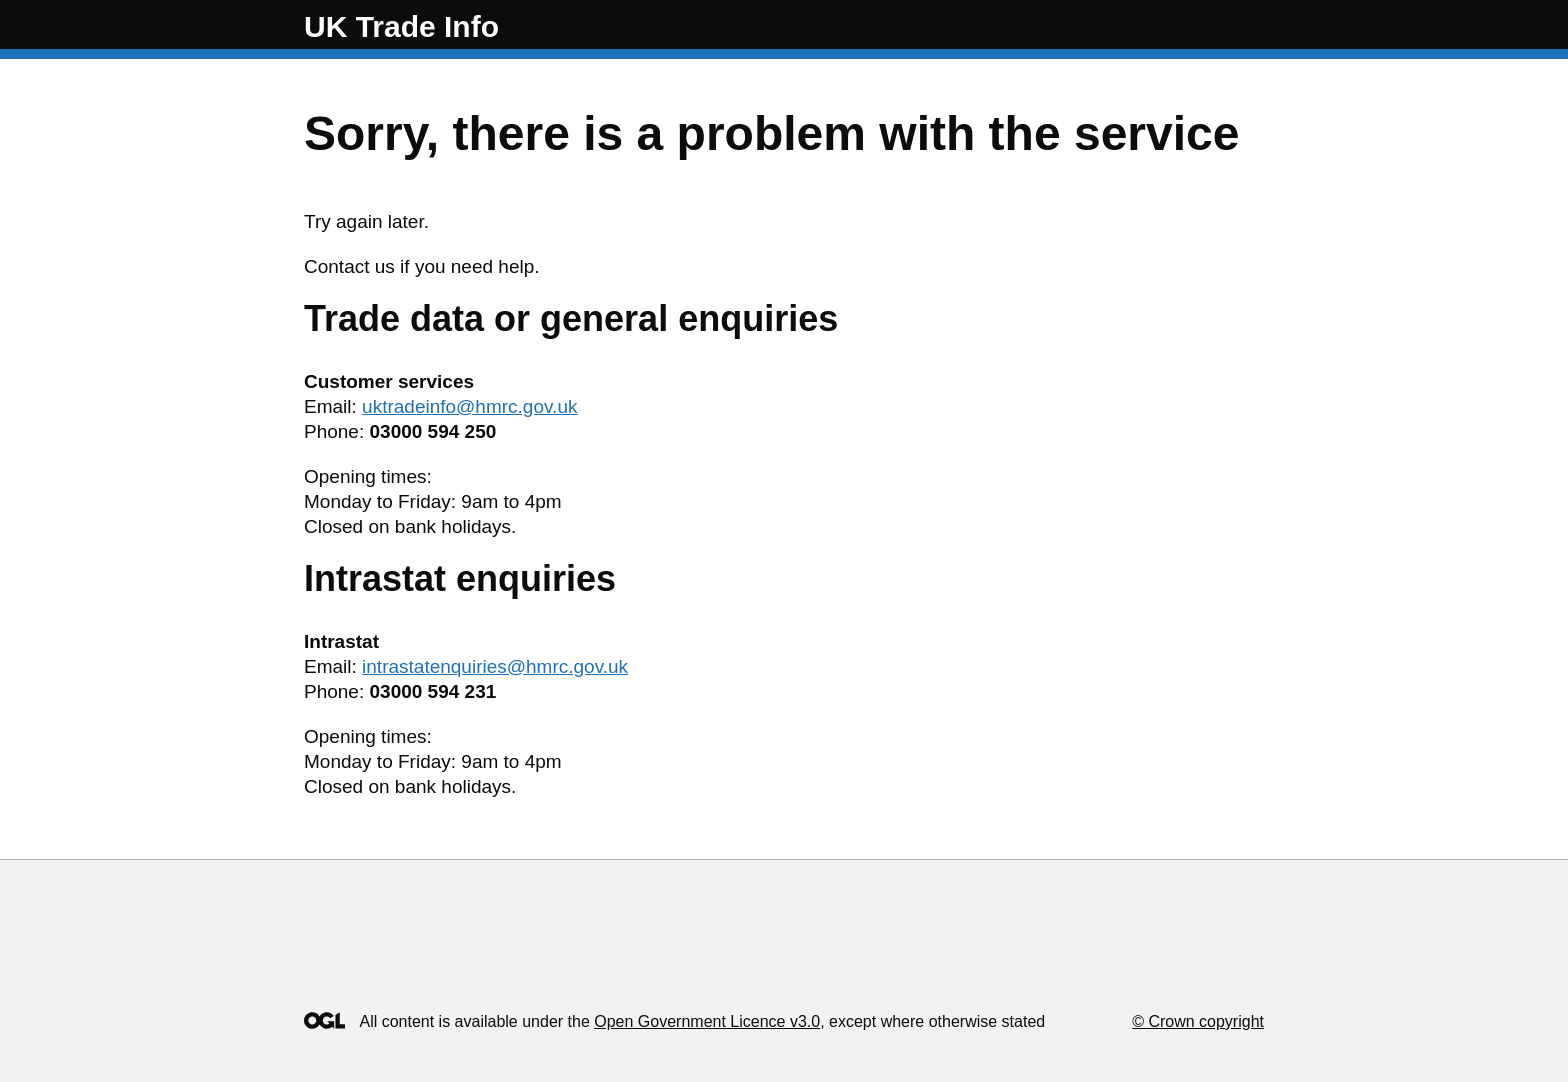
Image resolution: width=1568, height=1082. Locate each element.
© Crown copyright (1198, 1021)
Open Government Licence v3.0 (707, 1021)
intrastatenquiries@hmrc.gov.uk (495, 666)
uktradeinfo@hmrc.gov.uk (469, 406)
